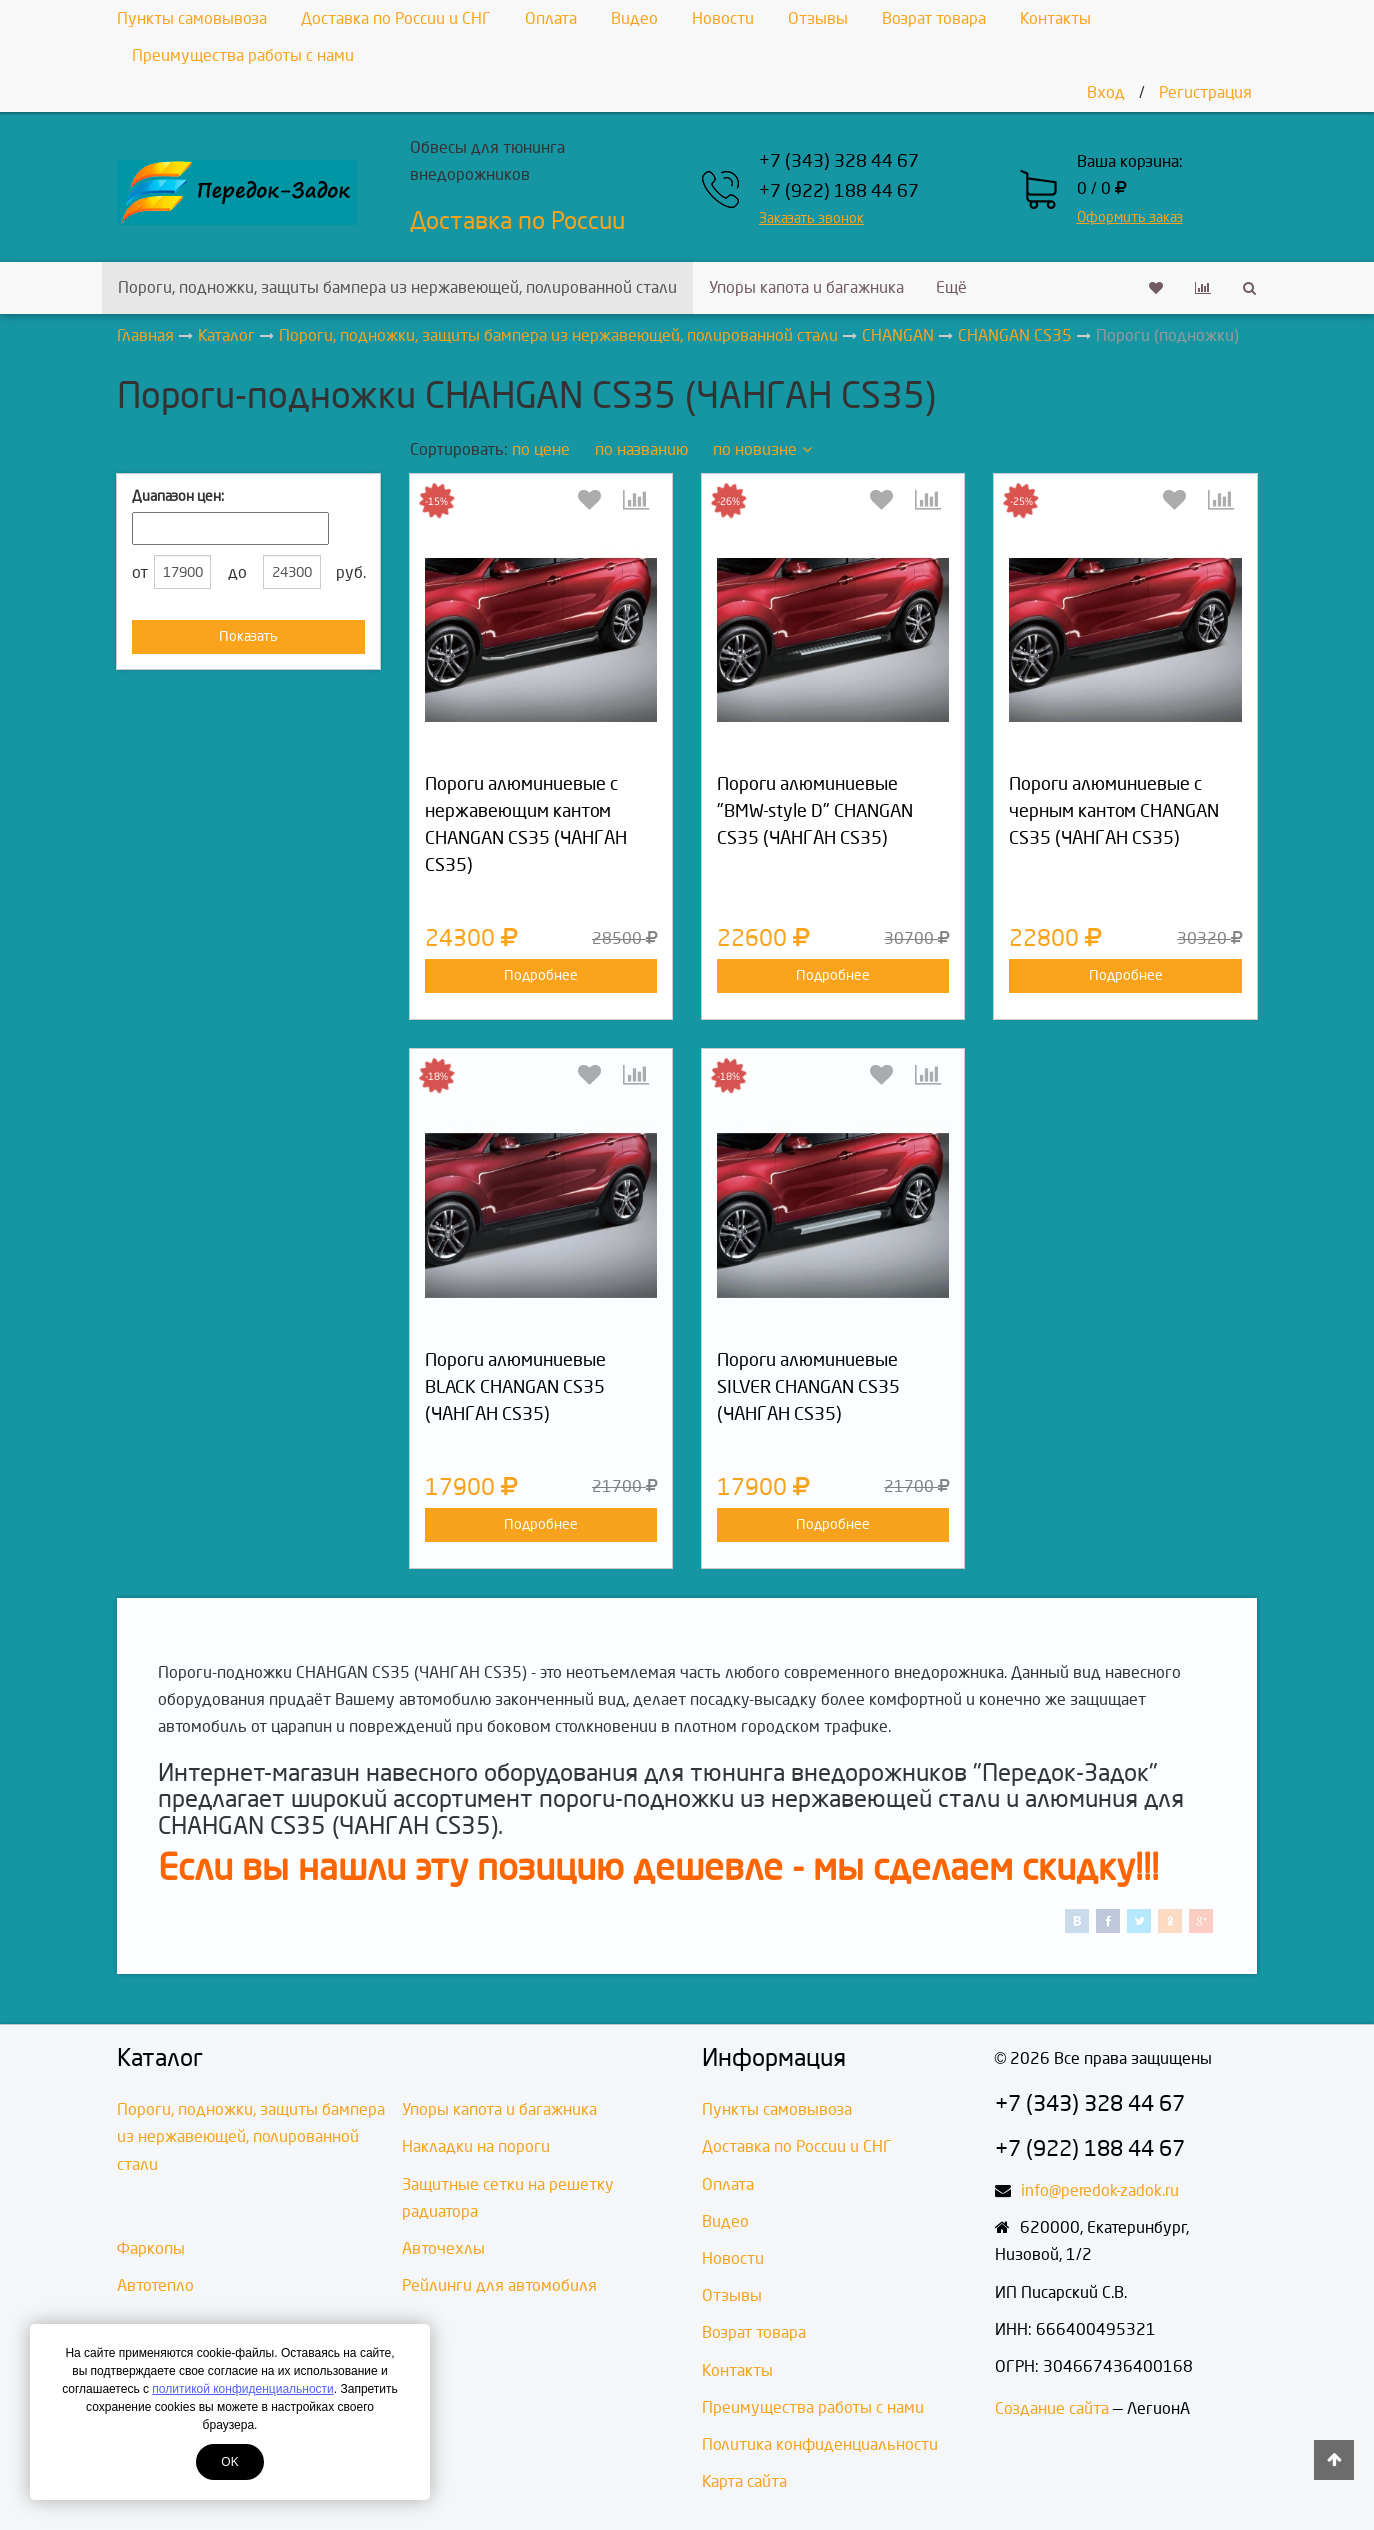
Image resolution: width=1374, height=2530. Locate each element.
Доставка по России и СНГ (396, 18)
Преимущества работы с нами (243, 55)
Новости (723, 18)
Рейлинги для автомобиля (499, 2285)
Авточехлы (443, 2248)
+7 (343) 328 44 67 (839, 161)
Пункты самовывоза (192, 18)
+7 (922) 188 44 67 (839, 191)
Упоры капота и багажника (806, 287)
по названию (641, 449)
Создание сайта (1052, 2408)
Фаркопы (151, 2248)
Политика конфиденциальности (820, 2444)
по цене (541, 449)
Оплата (551, 18)
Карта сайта (744, 2481)
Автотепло (155, 2285)
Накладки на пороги (476, 2146)
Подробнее (541, 975)
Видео (634, 18)
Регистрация (1205, 92)
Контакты (1055, 18)
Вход (1106, 92)
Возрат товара (934, 18)
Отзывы (818, 18)
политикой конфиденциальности (242, 2389)
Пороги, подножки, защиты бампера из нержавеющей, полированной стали (397, 287)
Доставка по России (517, 221)
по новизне (762, 449)
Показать (248, 636)
